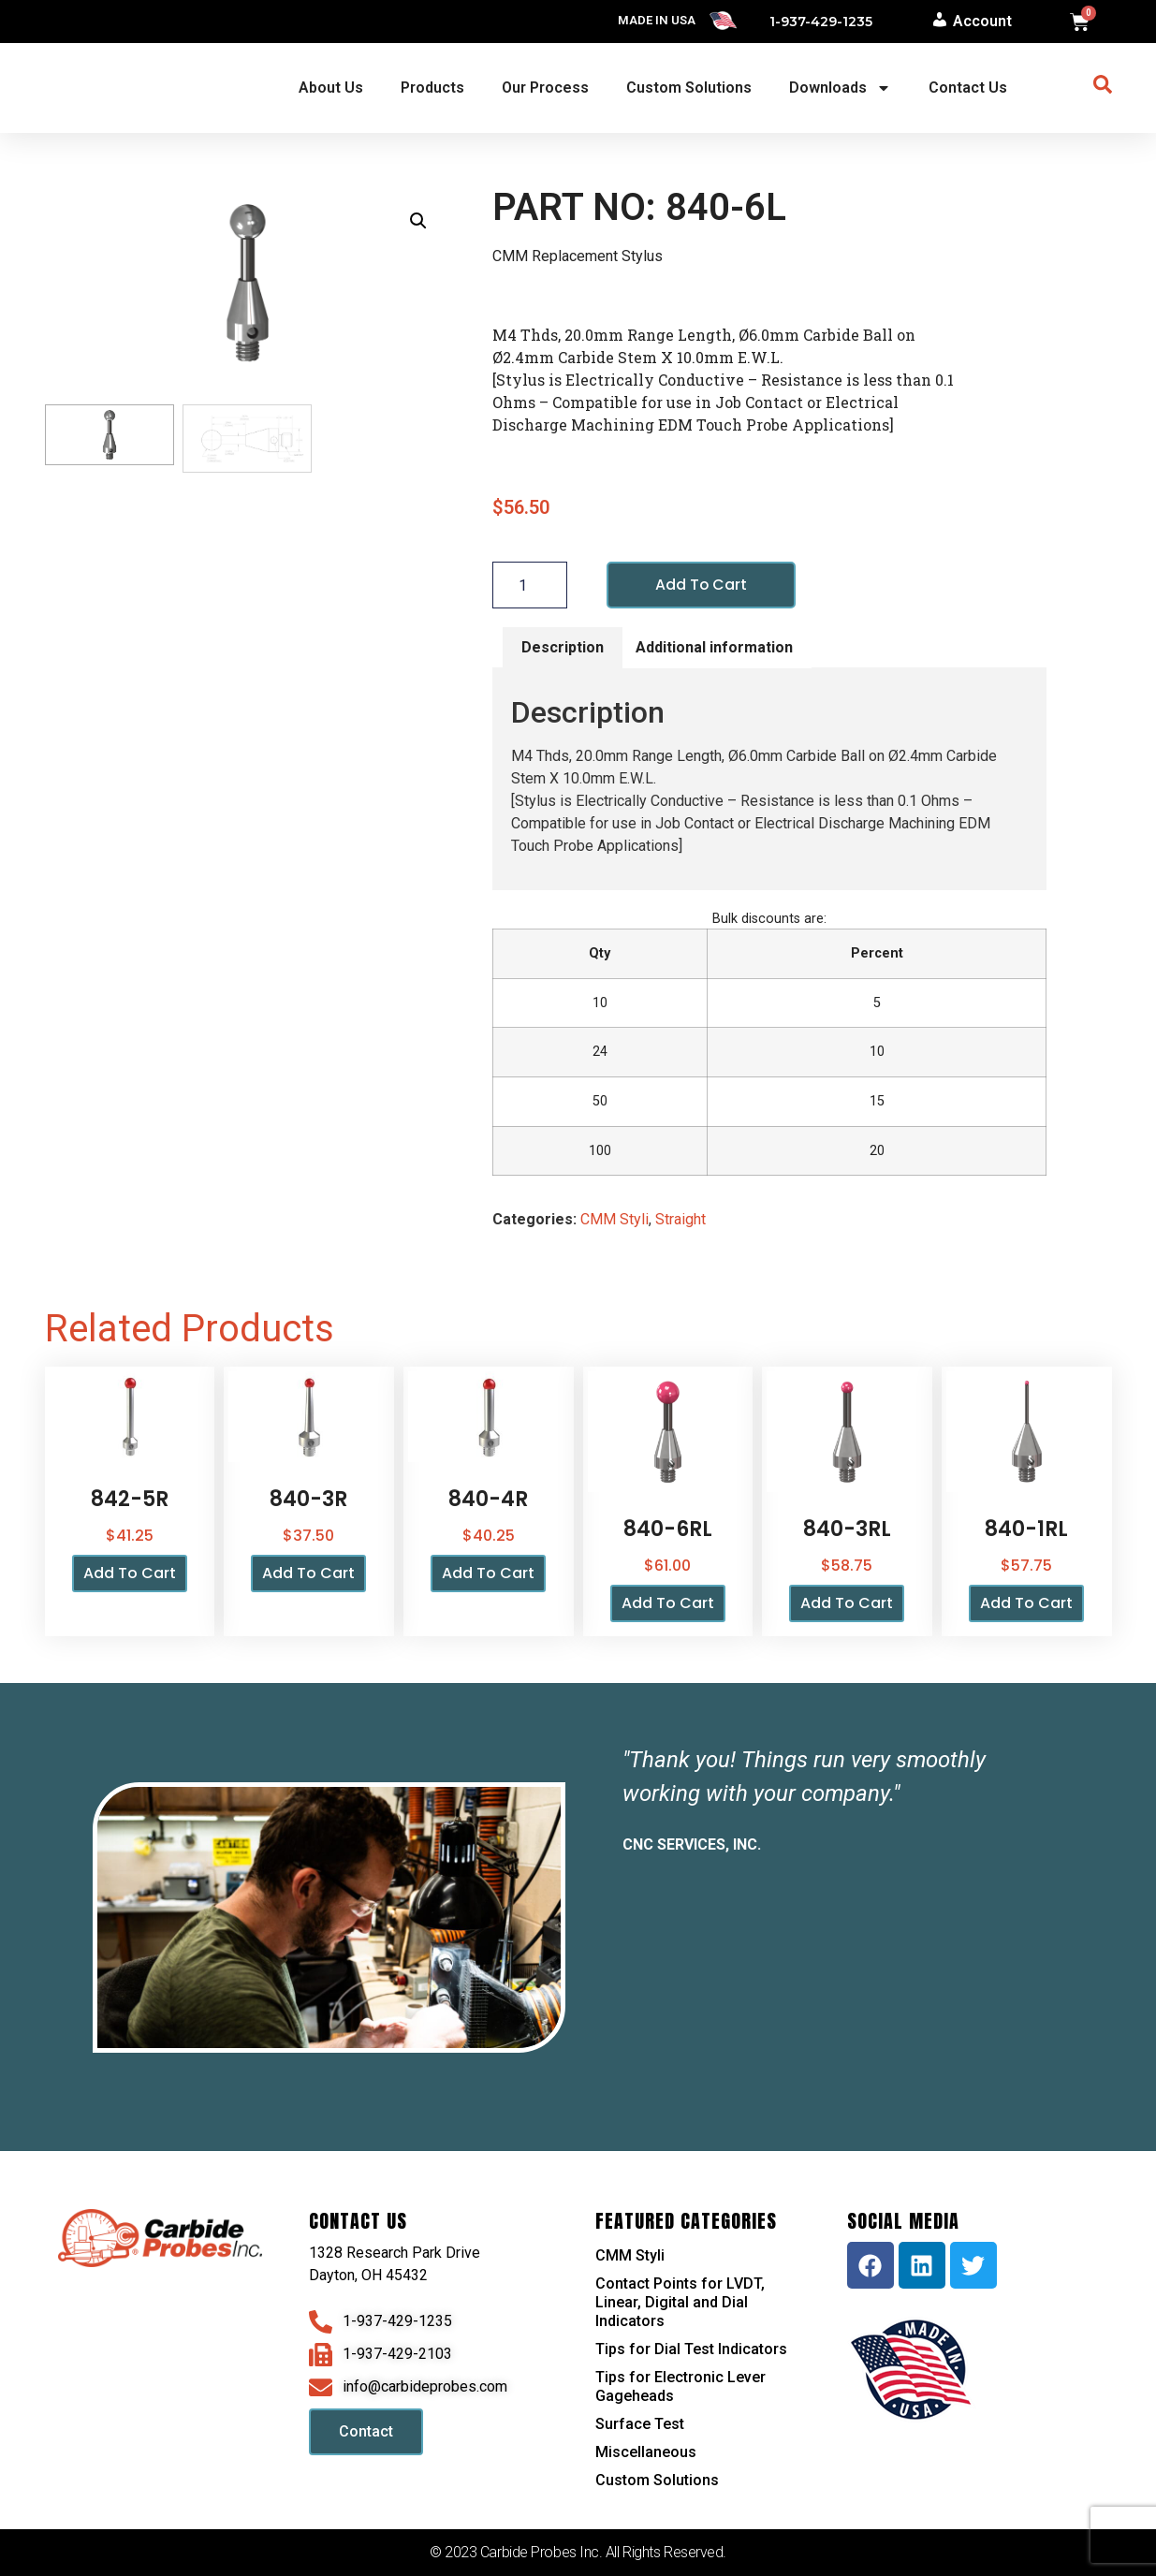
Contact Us (968, 87)
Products (432, 87)
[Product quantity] (529, 585)
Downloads (840, 88)
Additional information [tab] (714, 647)
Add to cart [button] (129, 1574)
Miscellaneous (645, 2452)
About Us (331, 87)
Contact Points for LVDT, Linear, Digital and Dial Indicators (680, 2302)
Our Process (545, 87)
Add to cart (701, 584)
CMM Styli (614, 1220)
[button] (418, 221)
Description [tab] (562, 647)
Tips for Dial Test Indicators (691, 2349)
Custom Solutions (689, 87)
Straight (680, 1220)
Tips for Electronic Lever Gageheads (680, 2386)
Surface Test (639, 2424)
